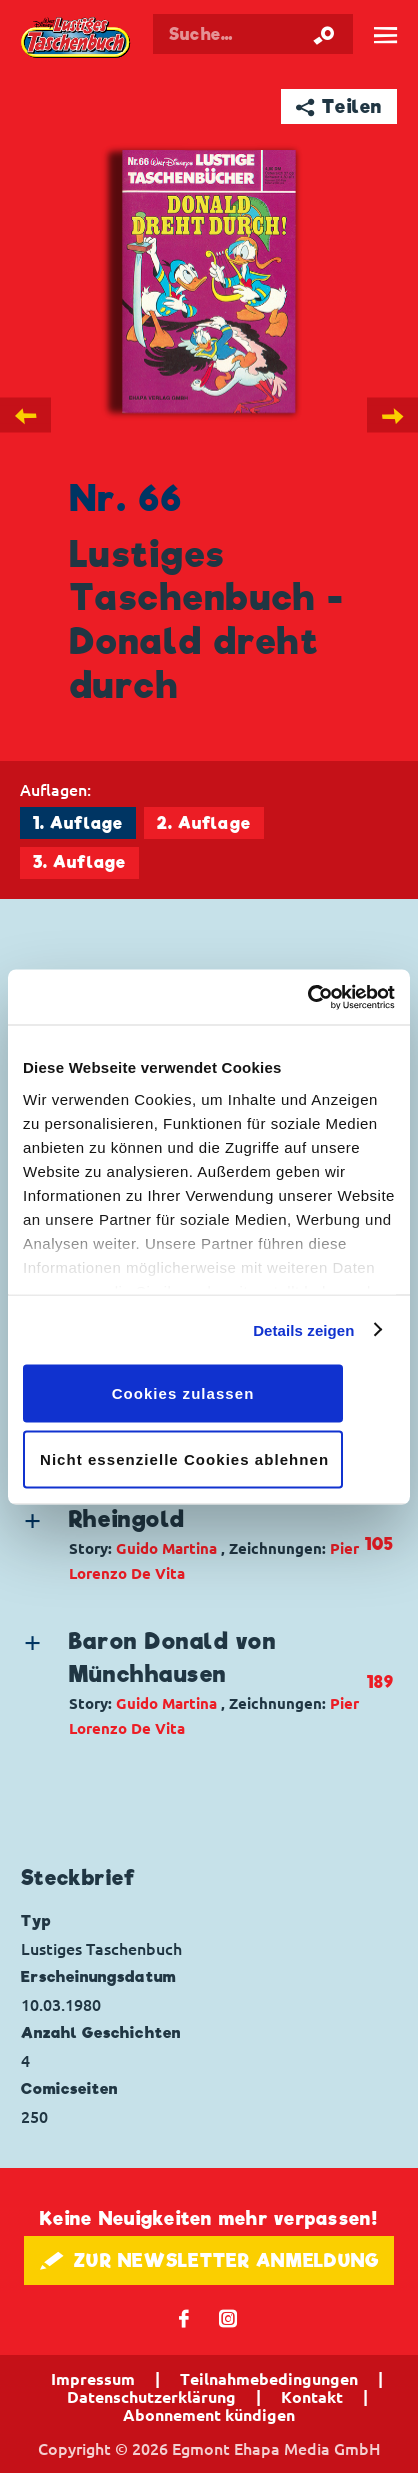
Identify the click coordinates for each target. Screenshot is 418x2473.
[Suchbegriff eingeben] (253, 34)
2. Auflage (204, 823)
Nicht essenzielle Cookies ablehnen (184, 1458)
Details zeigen (303, 1329)
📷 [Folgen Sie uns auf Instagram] (228, 2317)
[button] (192, 1544)
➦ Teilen (339, 106)
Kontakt (312, 2397)
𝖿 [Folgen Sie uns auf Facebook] (184, 2317)
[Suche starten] (324, 34)
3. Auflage (79, 862)
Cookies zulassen (183, 1393)
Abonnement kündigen (209, 2415)
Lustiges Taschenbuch (76, 38)
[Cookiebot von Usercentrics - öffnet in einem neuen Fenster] (307, 997)
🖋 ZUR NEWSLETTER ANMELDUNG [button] (209, 2260)
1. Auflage (78, 823)
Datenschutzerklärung (151, 2397)
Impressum (93, 2379)
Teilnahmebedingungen (269, 2379)
